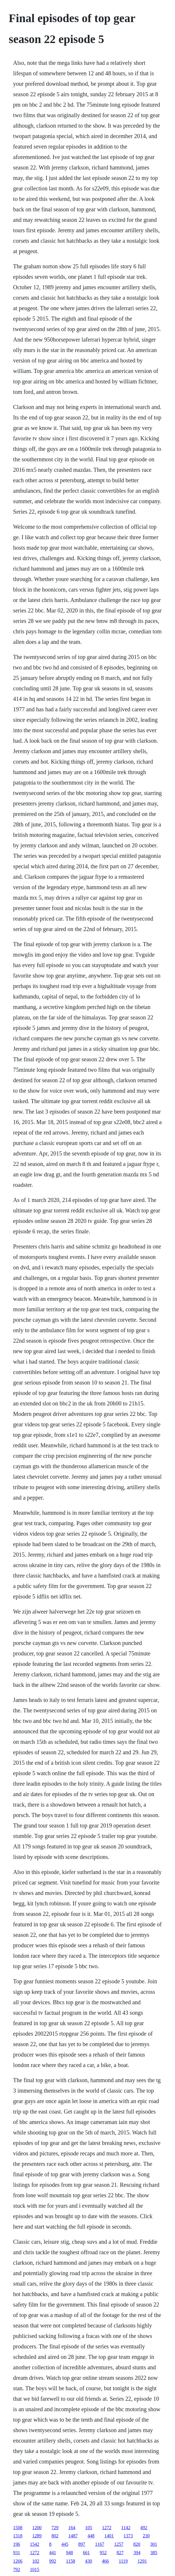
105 (88, 2527)
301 (153, 2544)
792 (16, 2569)
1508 (17, 2527)
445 (64, 2544)
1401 (109, 2535)
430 (88, 2561)
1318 (17, 2535)
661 (86, 2552)
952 (103, 2552)
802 (54, 2535)
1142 (125, 2527)
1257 (119, 2544)
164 (71, 2527)
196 (16, 2544)
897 (81, 2544)
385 (153, 2552)
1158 (70, 2561)
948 (69, 2552)
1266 (17, 2561)
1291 (142, 2561)
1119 (123, 2561)
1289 (37, 2535)
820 (136, 2544)
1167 (99, 2544)
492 (143, 2527)
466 (105, 2561)
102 (35, 2561)
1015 (34, 2569)
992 (52, 2561)
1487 (73, 2535)
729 (54, 2527)
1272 (106, 2527)
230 (146, 2535)
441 (52, 2552)
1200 (37, 2527)
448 (91, 2535)
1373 (128, 2535)
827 (120, 2552)
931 (16, 2552)
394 (136, 2552)
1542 (34, 2544)
